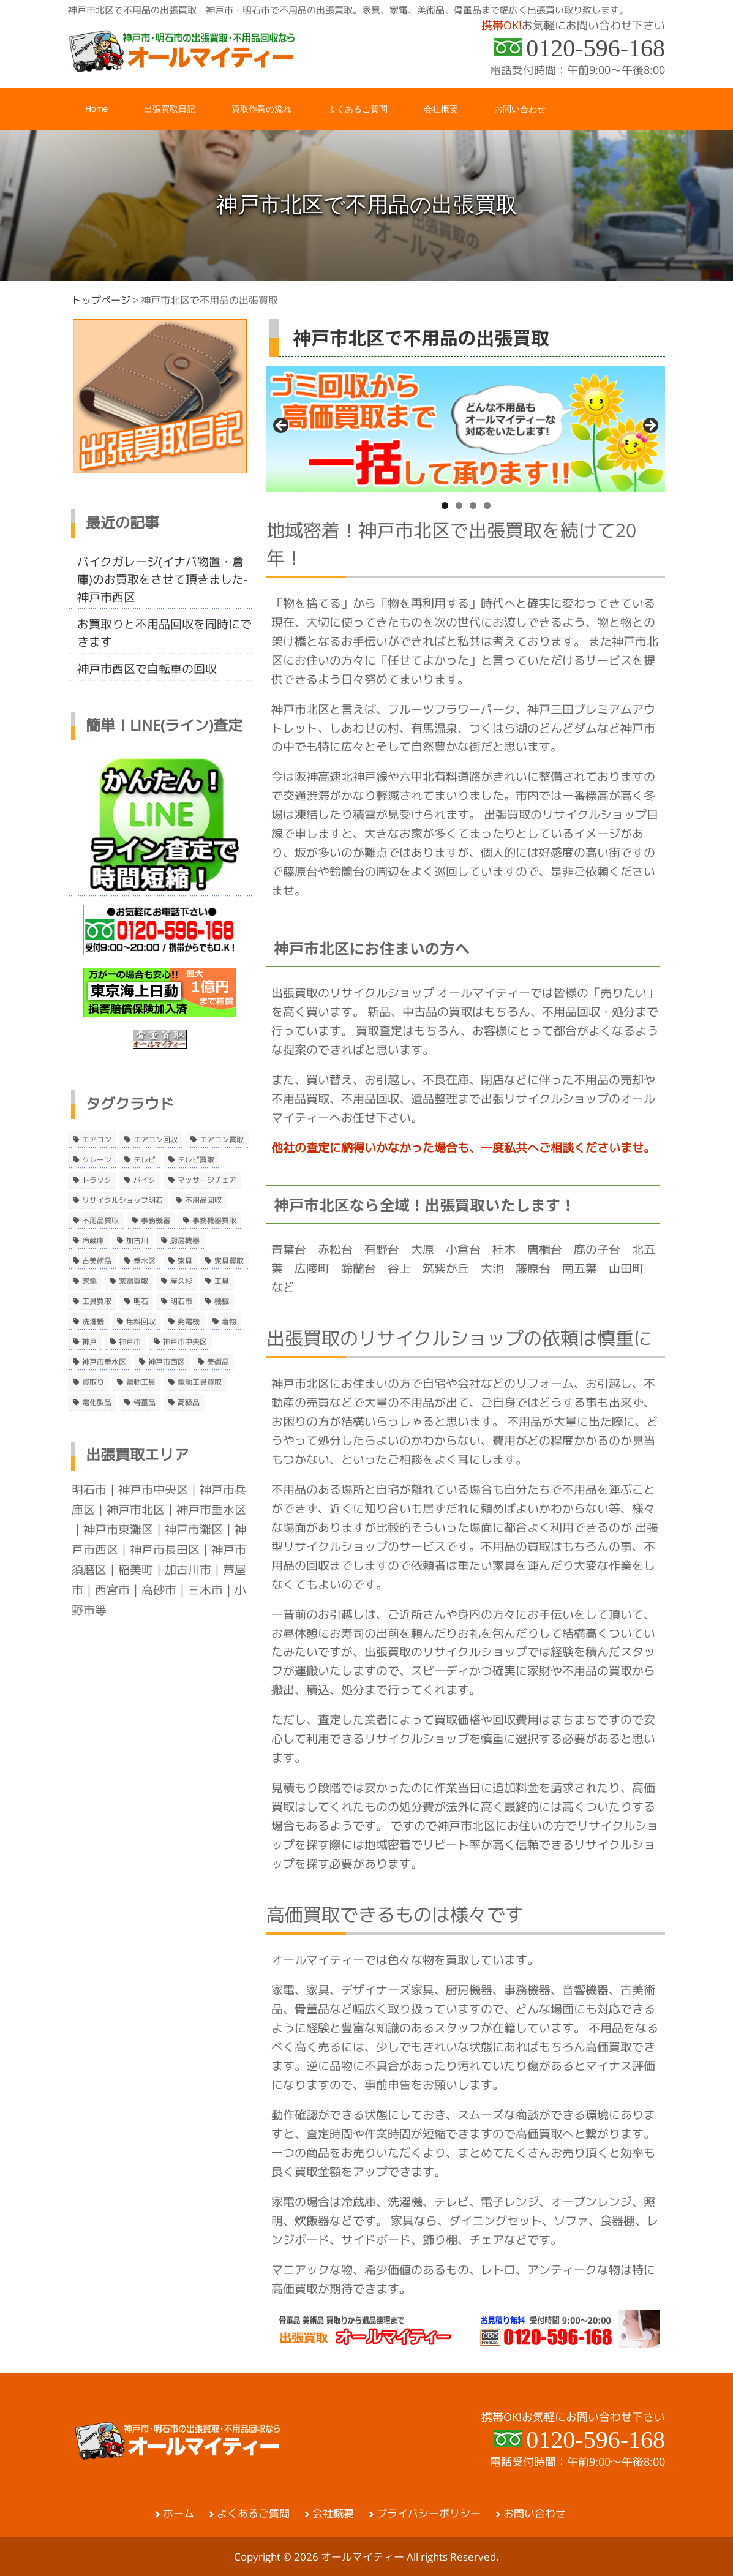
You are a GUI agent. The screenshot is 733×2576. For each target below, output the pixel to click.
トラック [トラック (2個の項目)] (96, 1180)
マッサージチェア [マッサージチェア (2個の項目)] (207, 1180)
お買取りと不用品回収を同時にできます (164, 633)
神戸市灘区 (194, 1529)
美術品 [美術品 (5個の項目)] (218, 1362)
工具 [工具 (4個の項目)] (221, 1281)
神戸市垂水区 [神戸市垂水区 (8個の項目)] (104, 1362)
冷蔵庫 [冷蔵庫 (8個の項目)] (93, 1241)
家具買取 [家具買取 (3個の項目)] (229, 1261)
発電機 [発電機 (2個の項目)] (189, 1321)
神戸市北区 (136, 1510)
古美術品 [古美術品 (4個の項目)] (96, 1261)
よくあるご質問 (253, 2513)
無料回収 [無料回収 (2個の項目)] (141, 1321)
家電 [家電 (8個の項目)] (89, 1281)
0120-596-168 (595, 48)
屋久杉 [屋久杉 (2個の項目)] (181, 1281)
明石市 (89, 1489)
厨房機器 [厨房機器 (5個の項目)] (185, 1241)
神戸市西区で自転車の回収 (147, 669)
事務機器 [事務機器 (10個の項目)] (155, 1220)
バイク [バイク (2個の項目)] (144, 1180)
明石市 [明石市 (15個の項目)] (181, 1301)
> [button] (650, 426)
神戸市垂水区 (211, 1510)
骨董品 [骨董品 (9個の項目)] (144, 1402)
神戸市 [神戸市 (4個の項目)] (130, 1342)
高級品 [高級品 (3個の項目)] (189, 1402)
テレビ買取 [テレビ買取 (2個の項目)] (196, 1160)
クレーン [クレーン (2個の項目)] (96, 1160)
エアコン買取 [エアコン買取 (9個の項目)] (222, 1139)
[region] (465, 429)
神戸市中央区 (153, 1489)
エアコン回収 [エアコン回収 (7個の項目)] (155, 1139)
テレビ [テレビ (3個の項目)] (144, 1160)
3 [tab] (473, 505)
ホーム (178, 2513)
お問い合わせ (534, 2513)
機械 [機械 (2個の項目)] (221, 1301)
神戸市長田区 (165, 1549)
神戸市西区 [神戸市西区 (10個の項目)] (166, 1362)
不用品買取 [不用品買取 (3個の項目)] (100, 1220)
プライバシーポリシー (429, 2513)
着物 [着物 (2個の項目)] (229, 1321)
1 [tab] (445, 505)
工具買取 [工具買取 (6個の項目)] (96, 1301)
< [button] (282, 426)
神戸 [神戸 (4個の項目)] (89, 1342)
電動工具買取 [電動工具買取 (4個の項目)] (200, 1382)
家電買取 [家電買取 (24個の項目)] (133, 1281)
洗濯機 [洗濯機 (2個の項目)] (93, 1321)
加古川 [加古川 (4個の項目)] (137, 1241)
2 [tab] (459, 505)
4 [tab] (487, 505)
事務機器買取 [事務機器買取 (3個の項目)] (214, 1220)
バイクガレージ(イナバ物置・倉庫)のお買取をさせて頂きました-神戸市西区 (162, 579)
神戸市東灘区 (118, 1529)
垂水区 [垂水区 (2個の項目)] (144, 1261)
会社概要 (333, 2513)
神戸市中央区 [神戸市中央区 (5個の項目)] (185, 1342)
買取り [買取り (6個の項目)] (93, 1382)
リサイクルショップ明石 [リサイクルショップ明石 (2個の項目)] (122, 1200)
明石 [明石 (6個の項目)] (140, 1301)
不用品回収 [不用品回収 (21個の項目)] (203, 1200)
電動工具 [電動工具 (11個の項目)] (141, 1382)
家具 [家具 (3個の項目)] (185, 1261)
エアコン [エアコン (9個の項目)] (96, 1139)
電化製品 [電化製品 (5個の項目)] (96, 1402)
